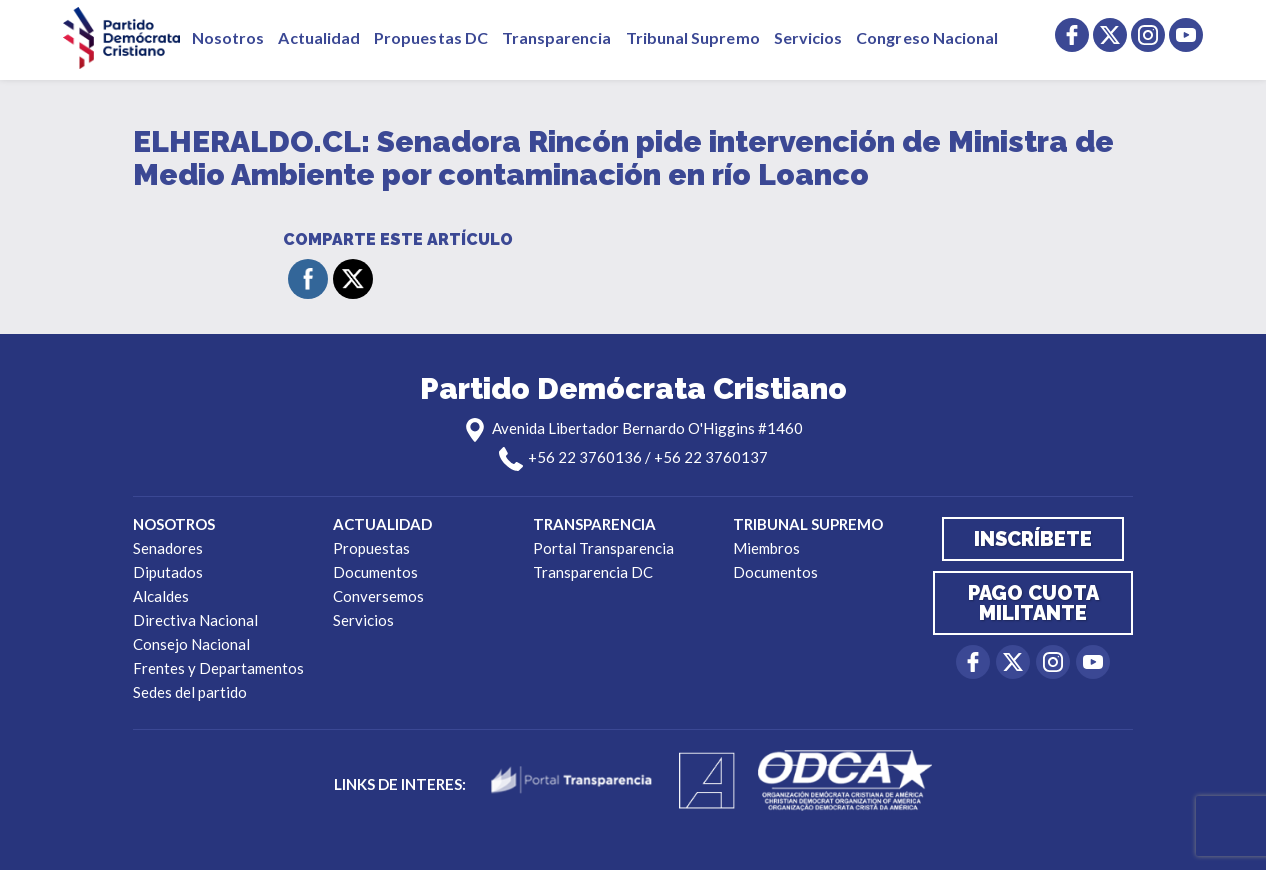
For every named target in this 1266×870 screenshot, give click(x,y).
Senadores (168, 548)
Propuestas (371, 548)
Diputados (168, 572)
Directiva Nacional (195, 620)
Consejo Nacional (191, 644)
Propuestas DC (431, 37)
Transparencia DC (593, 572)
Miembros (766, 548)
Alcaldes (161, 596)
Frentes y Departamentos (218, 668)
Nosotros (228, 37)
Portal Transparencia (603, 548)
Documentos (375, 572)
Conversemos (378, 596)
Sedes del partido (190, 692)
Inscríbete (1033, 539)
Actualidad (319, 37)
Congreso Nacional (927, 37)
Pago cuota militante (1033, 603)
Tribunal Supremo (693, 37)
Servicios (808, 37)
